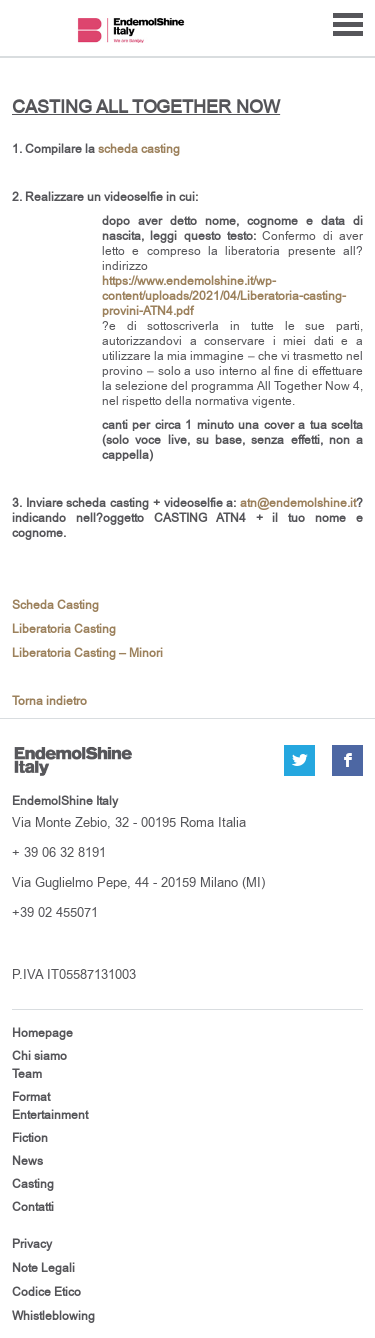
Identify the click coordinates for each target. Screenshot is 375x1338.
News (27, 1161)
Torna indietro (49, 701)
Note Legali (43, 1268)
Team (27, 1074)
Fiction (30, 1138)
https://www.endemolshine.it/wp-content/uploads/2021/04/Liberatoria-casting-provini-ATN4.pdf (224, 296)
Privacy (32, 1244)
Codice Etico (46, 1292)
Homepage (42, 1033)
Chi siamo (39, 1056)
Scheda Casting (55, 605)
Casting (33, 1184)
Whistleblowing (53, 1316)
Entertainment (50, 1115)
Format (31, 1097)
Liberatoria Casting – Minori (87, 653)
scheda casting (139, 149)
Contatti (33, 1207)
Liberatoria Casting (64, 629)
